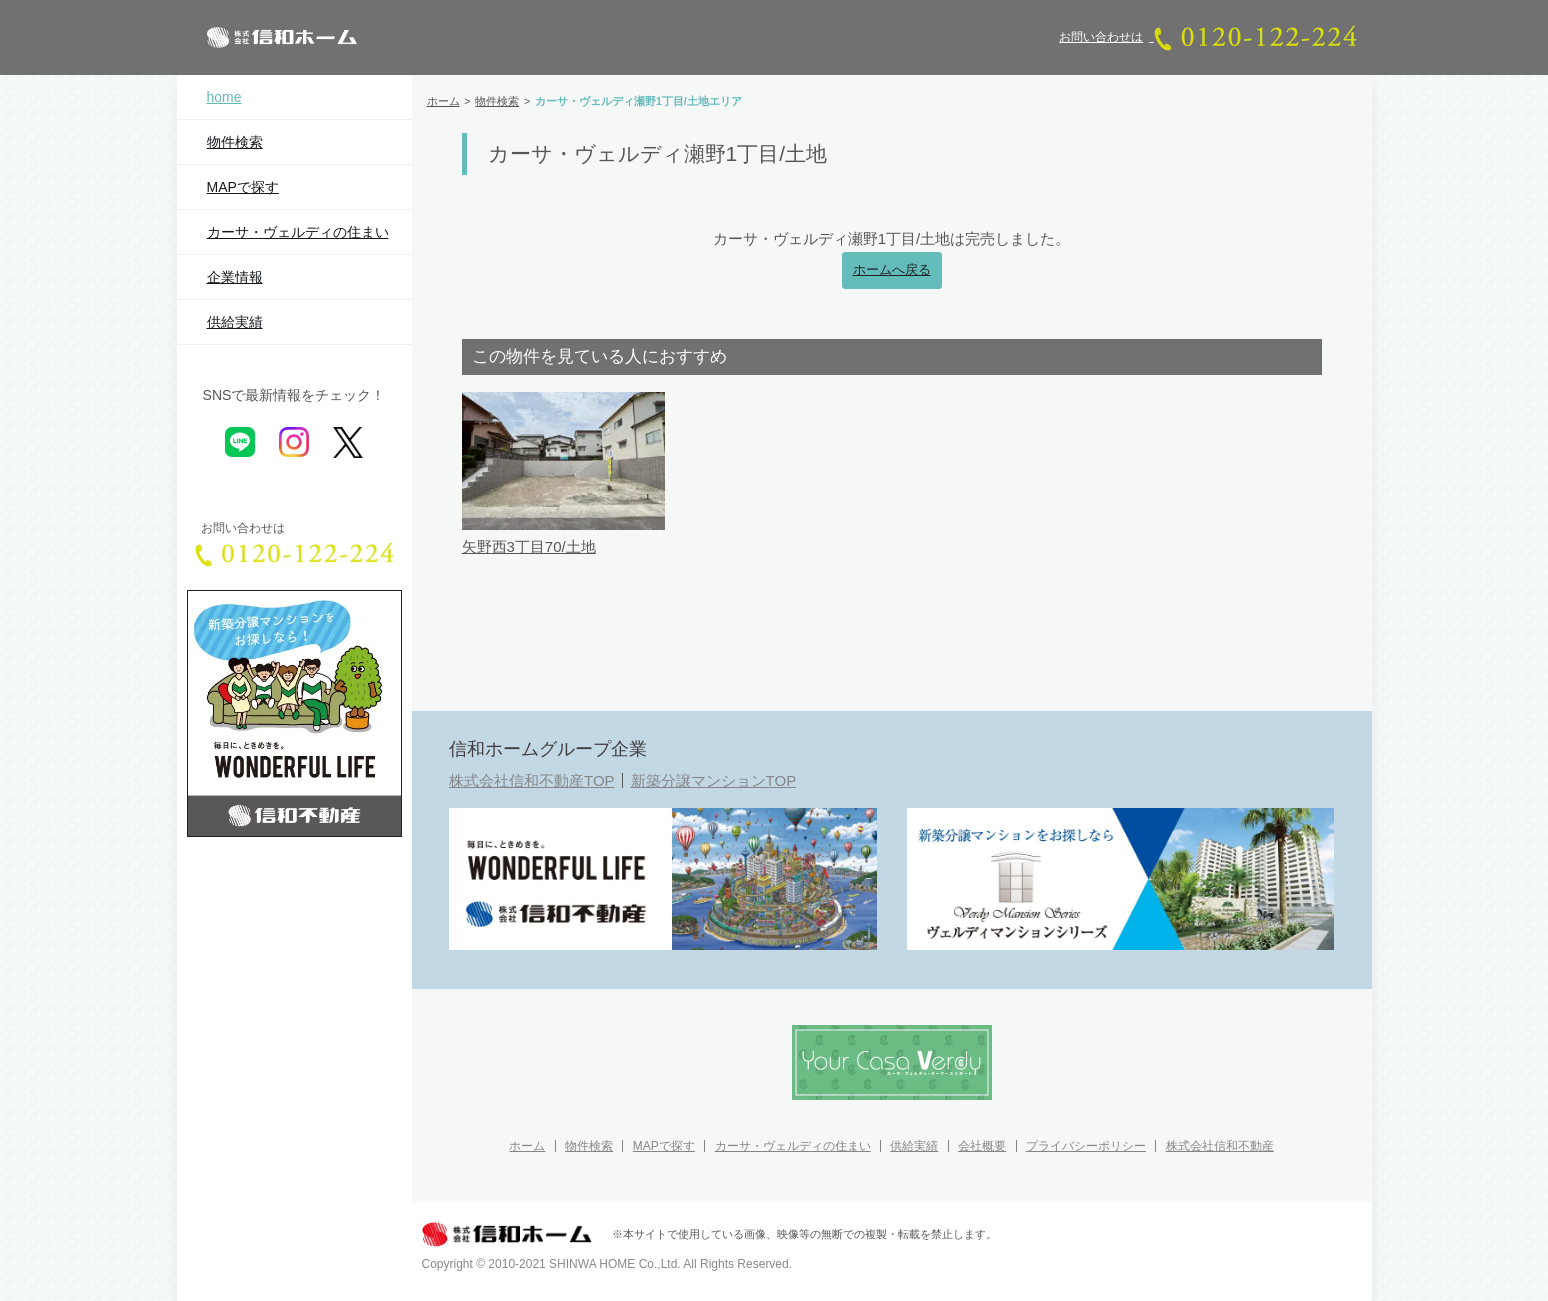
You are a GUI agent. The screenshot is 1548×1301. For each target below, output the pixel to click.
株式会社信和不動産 (1220, 1146)
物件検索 (235, 142)
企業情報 (235, 277)
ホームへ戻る (892, 270)
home (224, 97)
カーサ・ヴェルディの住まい (298, 232)
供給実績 (235, 322)
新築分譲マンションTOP (714, 780)
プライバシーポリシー (1086, 1146)
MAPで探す (243, 187)
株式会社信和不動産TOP (532, 780)
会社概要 (982, 1146)
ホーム (527, 1146)
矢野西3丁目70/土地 (529, 546)
